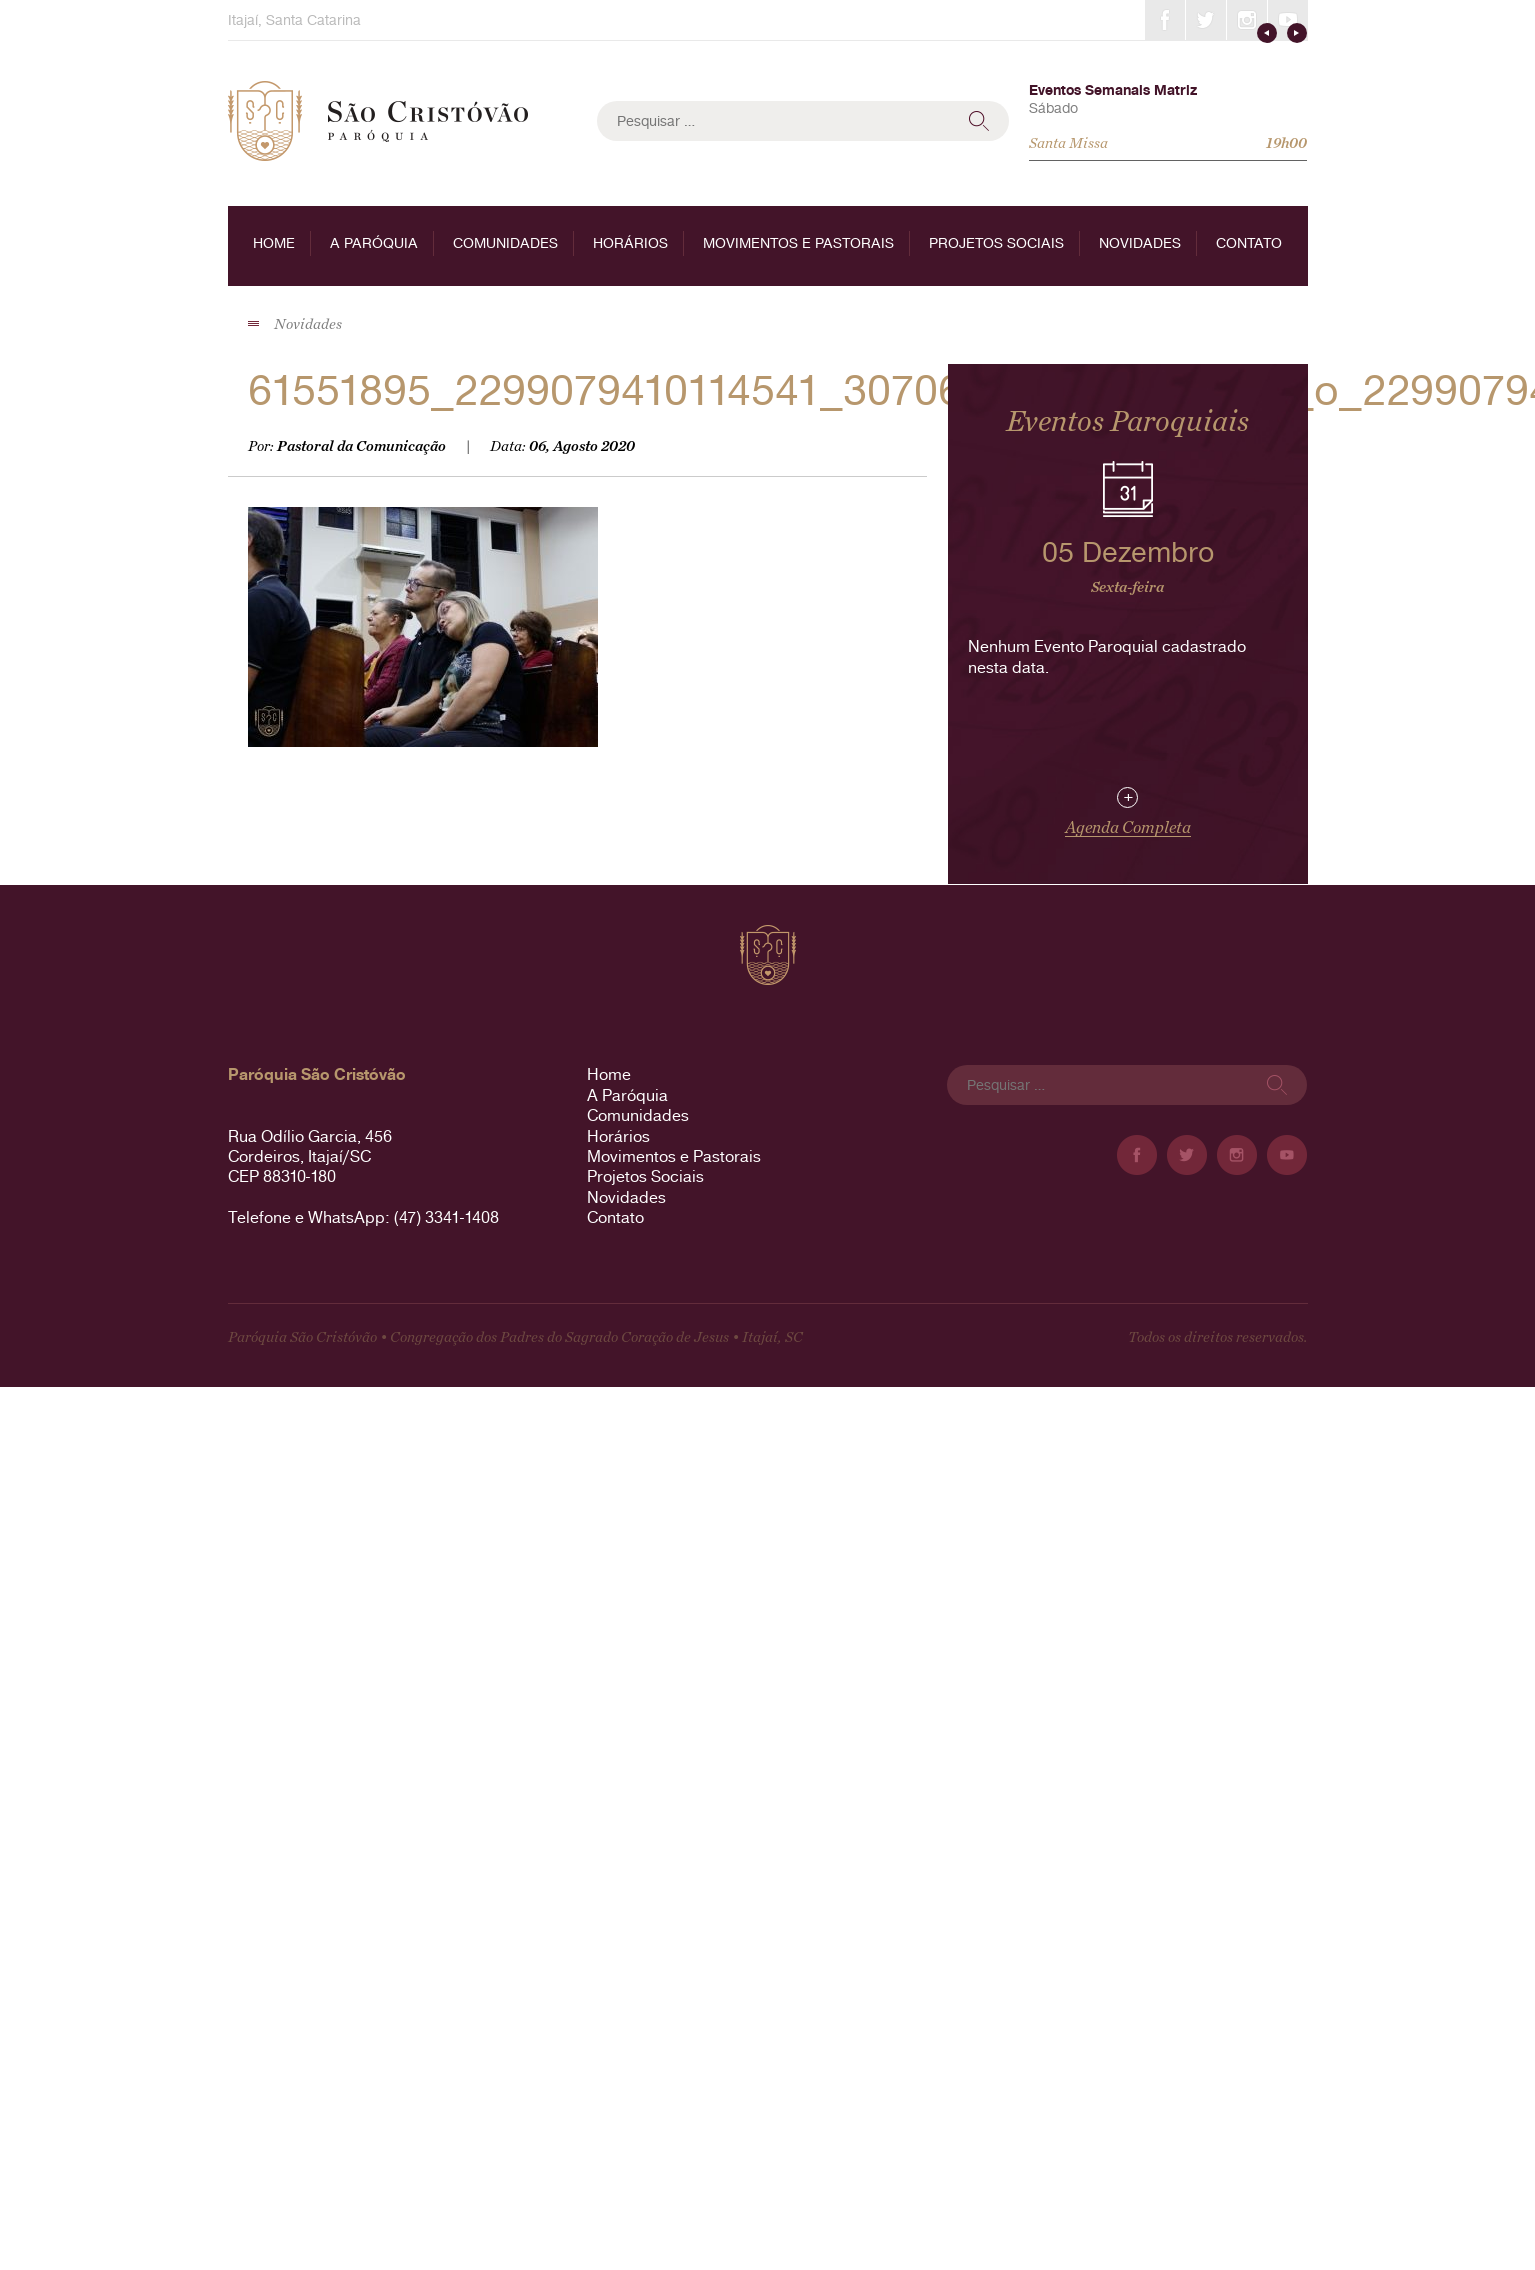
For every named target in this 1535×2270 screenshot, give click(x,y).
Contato (1249, 243)
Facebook (1165, 20)
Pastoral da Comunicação (361, 446)
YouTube (1288, 20)
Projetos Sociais (996, 243)
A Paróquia (374, 243)
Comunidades (505, 243)
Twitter (1206, 20)
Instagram (1247, 20)
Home (274, 243)
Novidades (1140, 243)
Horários (630, 243)
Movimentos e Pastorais (798, 243)
